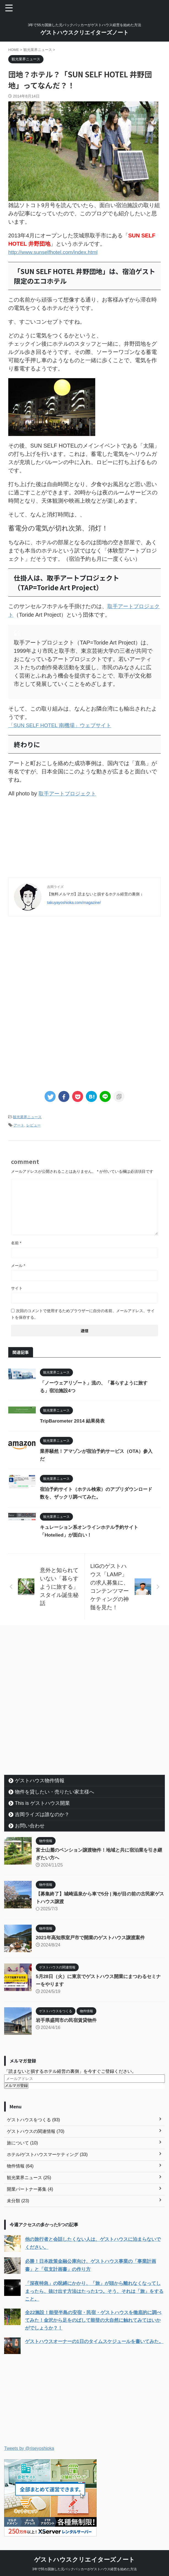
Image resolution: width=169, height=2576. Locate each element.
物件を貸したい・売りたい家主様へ (54, 1790)
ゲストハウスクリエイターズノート (84, 32)
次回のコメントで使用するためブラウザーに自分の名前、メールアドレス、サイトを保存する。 (83, 1312)
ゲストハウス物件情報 (39, 1779)
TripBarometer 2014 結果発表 (73, 1419)
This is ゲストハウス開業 (42, 1802)
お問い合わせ (30, 1824)
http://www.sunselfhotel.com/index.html (55, 252)
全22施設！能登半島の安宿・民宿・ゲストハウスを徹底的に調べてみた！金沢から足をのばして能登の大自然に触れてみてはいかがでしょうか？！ (94, 2318)
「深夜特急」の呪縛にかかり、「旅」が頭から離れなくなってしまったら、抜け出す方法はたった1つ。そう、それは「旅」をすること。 (94, 2289)
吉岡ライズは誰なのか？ (42, 1813)
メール (18, 1264)
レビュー (33, 1124)
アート (18, 1124)
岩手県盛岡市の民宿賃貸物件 (68, 2019)
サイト (17, 1287)
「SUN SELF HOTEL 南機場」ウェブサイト (62, 724)
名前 (16, 1241)
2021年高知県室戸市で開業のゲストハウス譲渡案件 (93, 1936)
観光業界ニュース (27, 1116)
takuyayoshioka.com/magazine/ (74, 901)
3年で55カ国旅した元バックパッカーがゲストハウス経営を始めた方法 (84, 2567)
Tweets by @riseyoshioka (29, 2446)
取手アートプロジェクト (69, 792)
